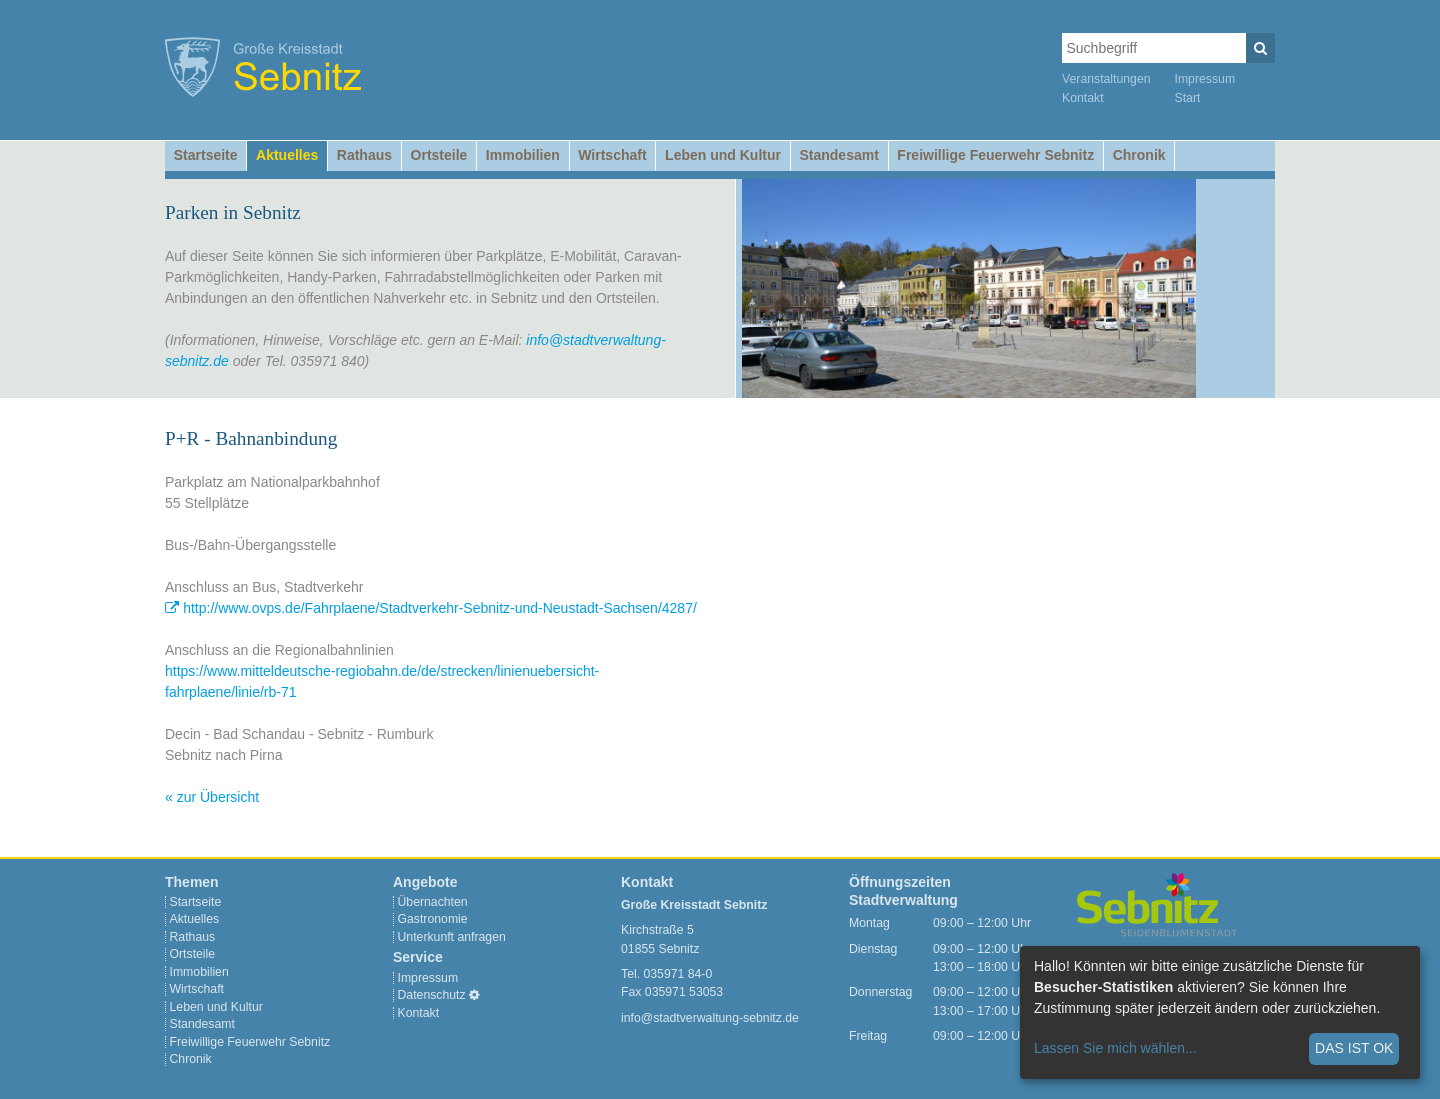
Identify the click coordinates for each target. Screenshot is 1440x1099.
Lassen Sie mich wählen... (1115, 1048)
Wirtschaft (612, 155)
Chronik (1139, 155)
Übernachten (433, 902)
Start (1188, 98)
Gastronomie (433, 919)
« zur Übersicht (212, 797)
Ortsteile (439, 155)
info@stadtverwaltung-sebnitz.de (710, 1018)
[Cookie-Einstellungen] (474, 995)
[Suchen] (1260, 48)
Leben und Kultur (723, 155)
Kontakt (1083, 98)
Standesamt (838, 155)
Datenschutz (432, 995)
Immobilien (523, 155)
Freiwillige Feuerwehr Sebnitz (995, 155)
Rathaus (364, 155)
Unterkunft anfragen (452, 937)
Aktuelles (287, 155)
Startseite (206, 155)
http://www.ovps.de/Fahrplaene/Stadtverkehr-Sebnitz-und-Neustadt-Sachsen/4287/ (440, 608)
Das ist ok (1354, 1048)
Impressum (1205, 79)
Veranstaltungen (1106, 79)
